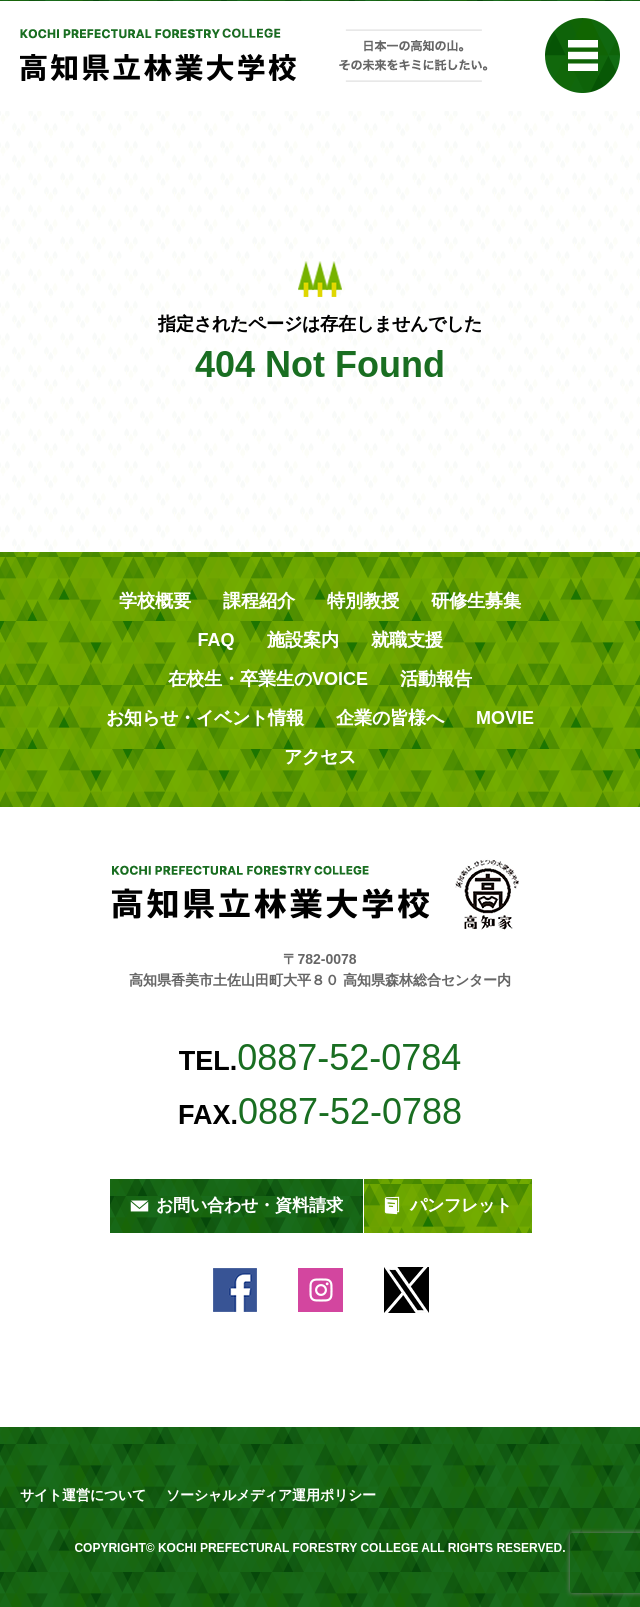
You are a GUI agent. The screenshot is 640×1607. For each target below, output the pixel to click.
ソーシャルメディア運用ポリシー (271, 1495)
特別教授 (363, 601)
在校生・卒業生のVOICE (268, 679)
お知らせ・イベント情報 (205, 718)
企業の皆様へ (390, 718)
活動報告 (436, 679)
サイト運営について (83, 1495)
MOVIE (505, 718)
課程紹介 (259, 601)
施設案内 (303, 640)
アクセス (320, 757)
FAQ (215, 640)
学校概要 (155, 601)
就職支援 (407, 640)
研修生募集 (476, 601)
